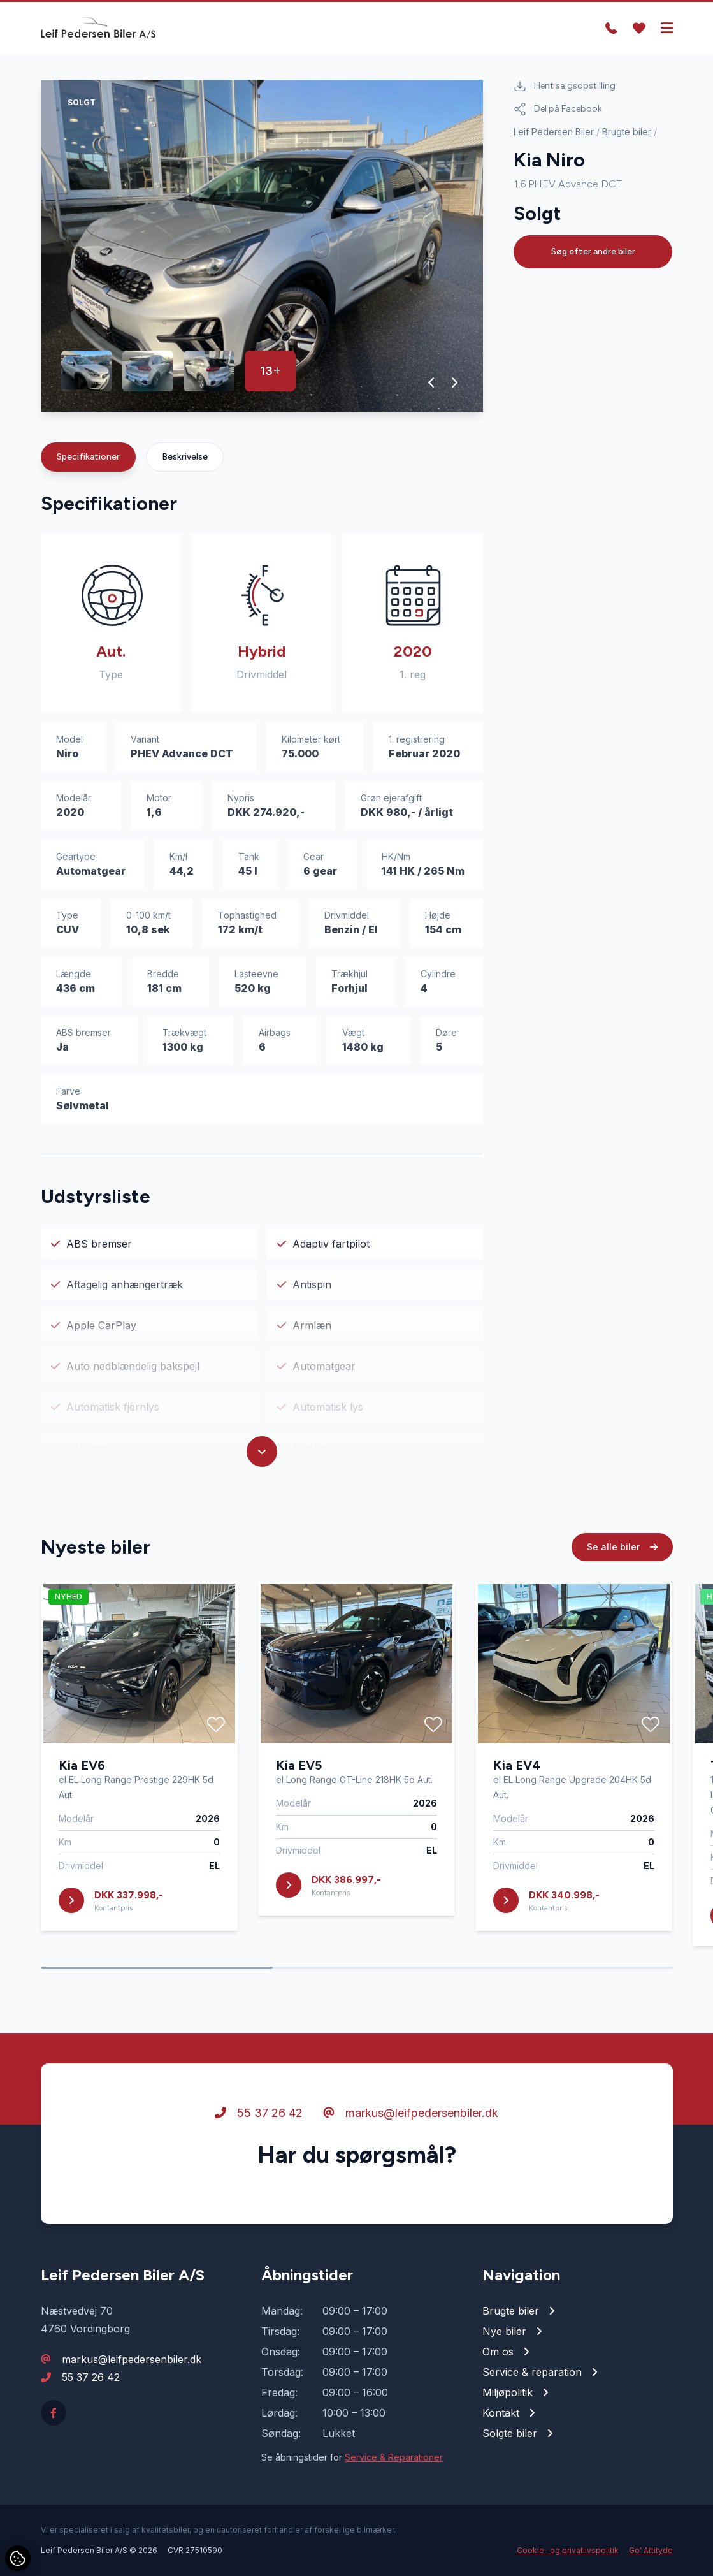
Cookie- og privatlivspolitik (568, 2550)
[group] (262, 246)
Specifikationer (88, 456)
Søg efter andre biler (593, 251)
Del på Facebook (558, 109)
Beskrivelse (185, 456)
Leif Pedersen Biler (554, 131)
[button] (431, 382)
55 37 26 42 (259, 2131)
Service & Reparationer (394, 2457)
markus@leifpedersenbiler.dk (410, 2131)
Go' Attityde (651, 2550)
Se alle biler (622, 1565)
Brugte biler (626, 131)
